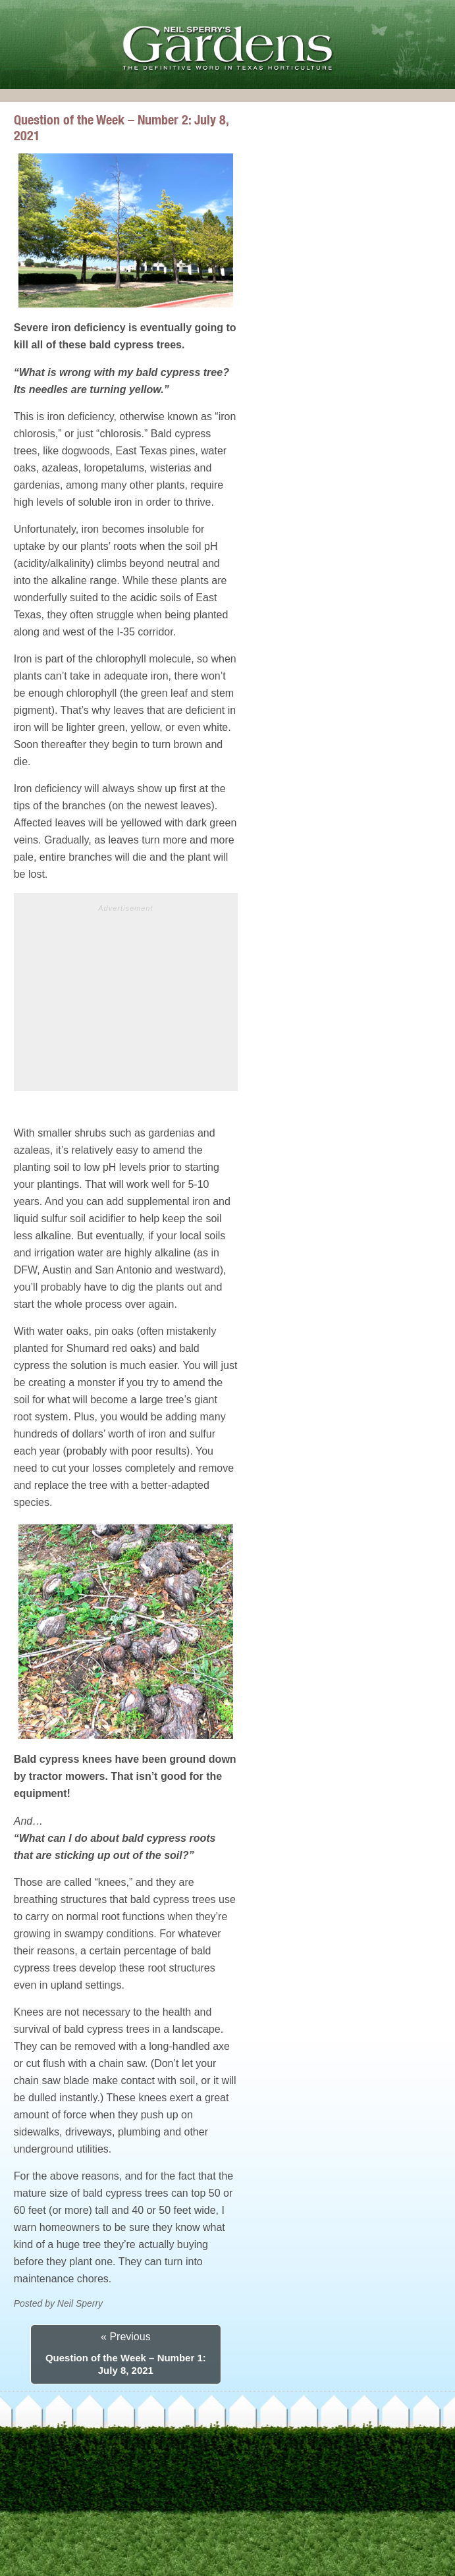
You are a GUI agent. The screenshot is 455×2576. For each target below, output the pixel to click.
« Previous (126, 2336)
